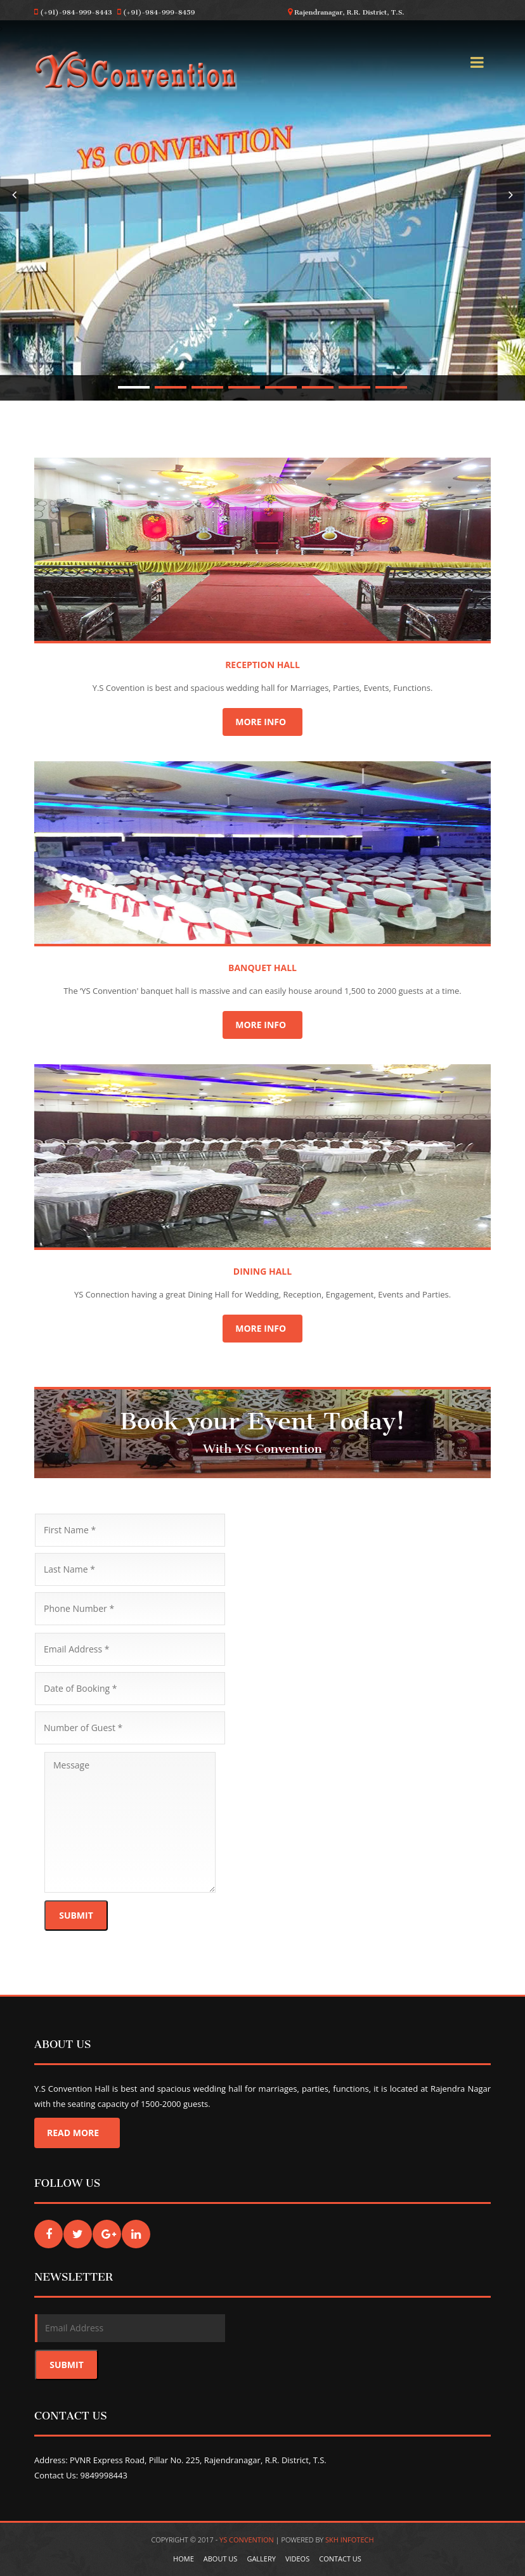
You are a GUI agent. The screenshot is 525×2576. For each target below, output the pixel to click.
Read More (77, 2133)
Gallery (261, 2558)
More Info (262, 722)
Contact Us (340, 2558)
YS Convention (247, 2539)
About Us (221, 2558)
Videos (297, 2558)
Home (183, 2558)
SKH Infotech (349, 2539)
